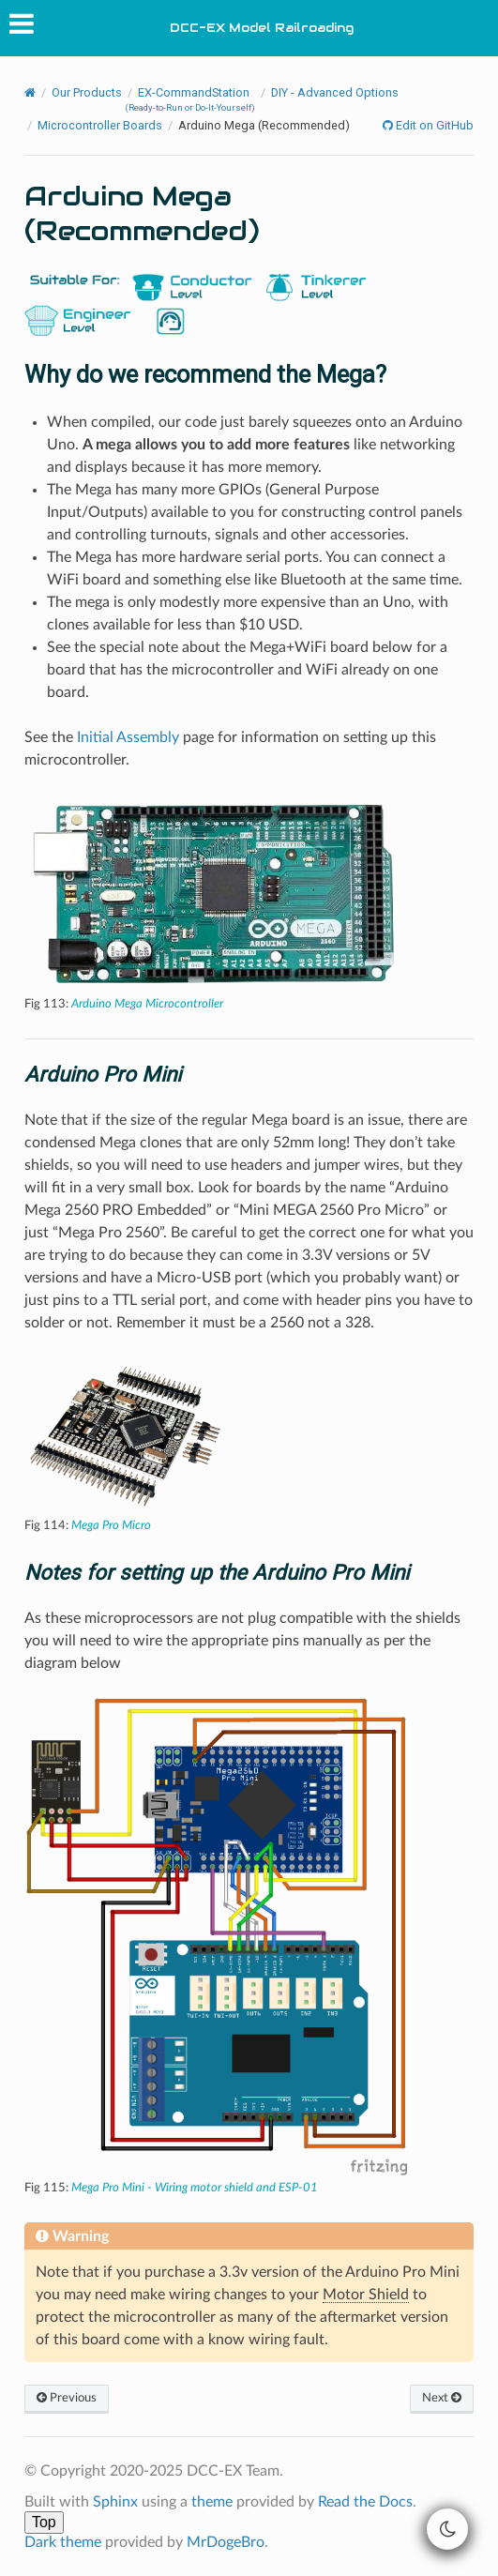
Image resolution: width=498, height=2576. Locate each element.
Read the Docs (365, 2501)
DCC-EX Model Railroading (262, 28)
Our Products (87, 92)
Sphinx (115, 2501)
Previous (67, 2397)
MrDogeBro (225, 2542)
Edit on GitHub (433, 126)
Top (44, 2522)
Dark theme (62, 2542)
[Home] (30, 93)
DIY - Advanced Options (335, 92)
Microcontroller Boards (100, 125)
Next (441, 2397)
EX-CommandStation (190, 99)
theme (212, 2501)
